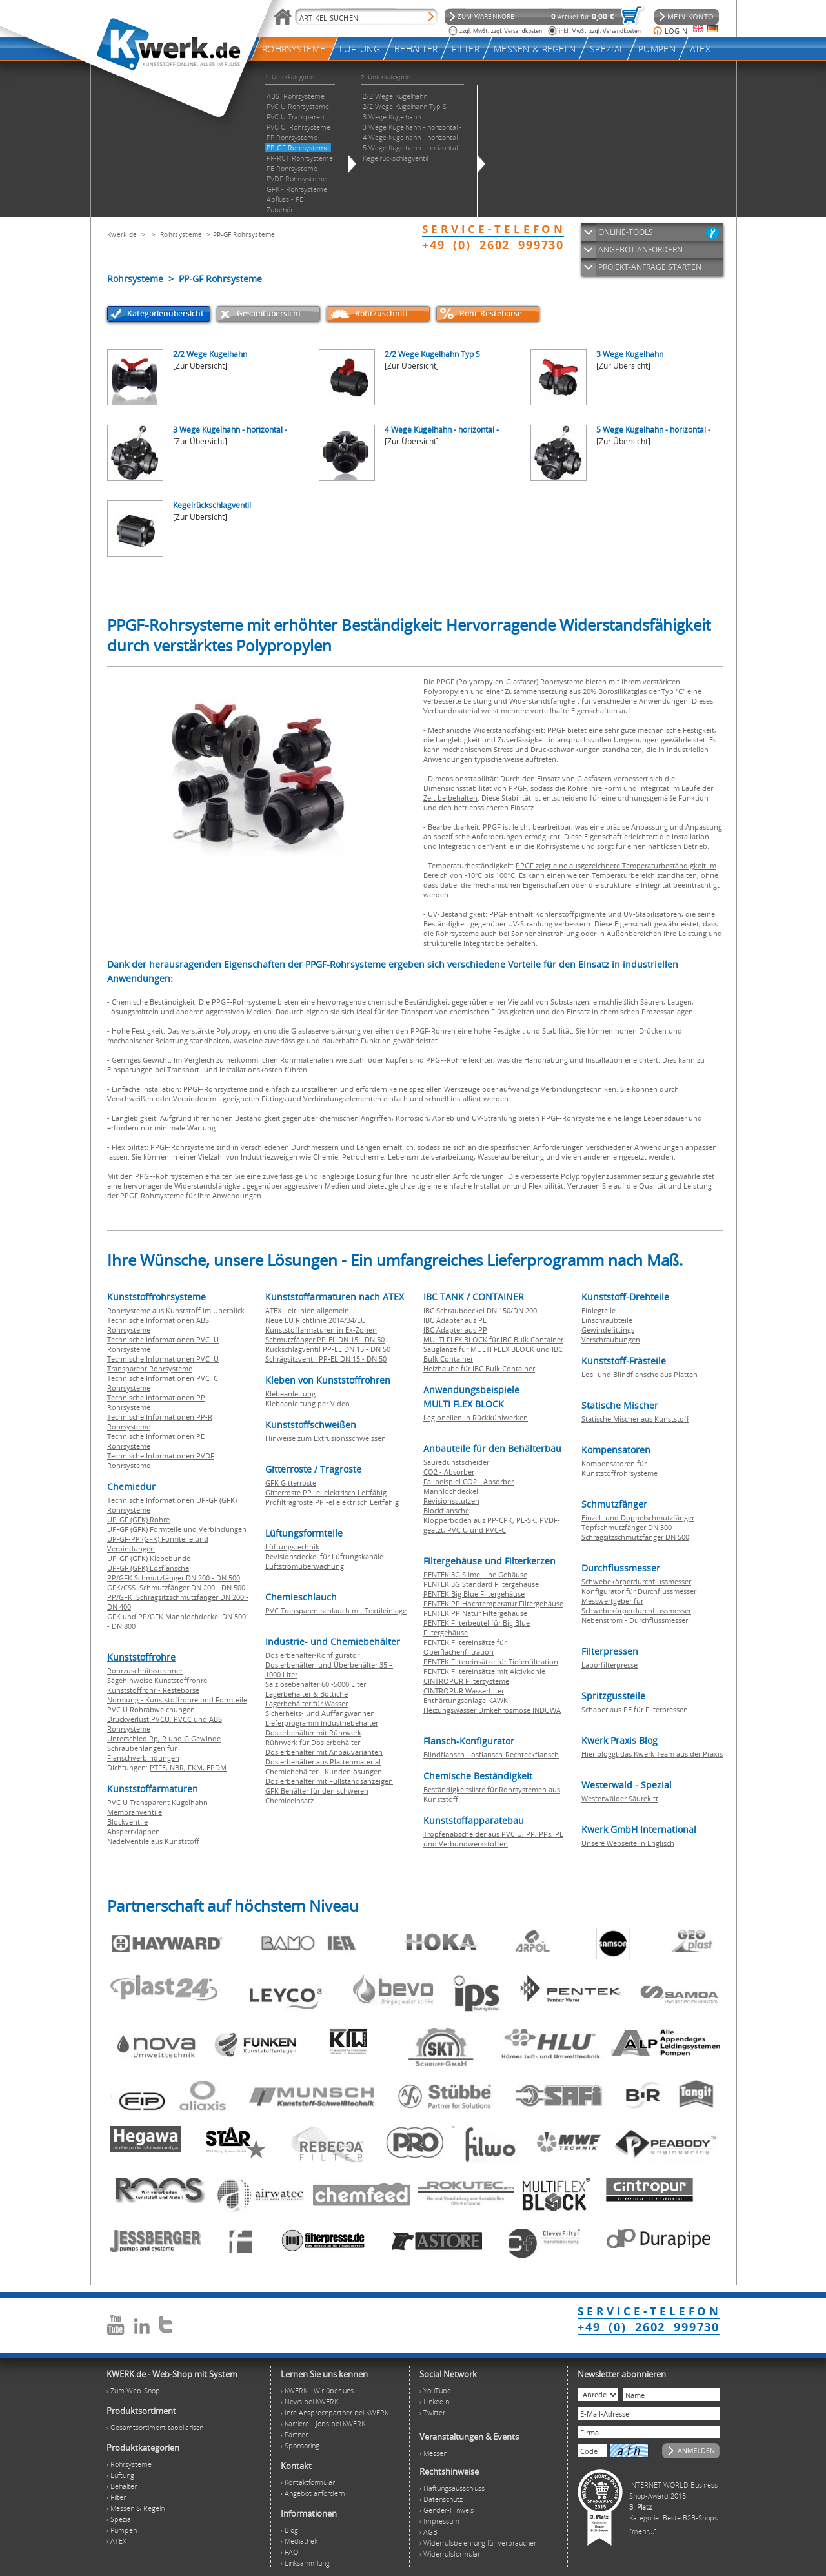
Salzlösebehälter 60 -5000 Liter (315, 1684)
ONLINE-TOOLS (625, 232)
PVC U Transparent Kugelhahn (157, 1802)
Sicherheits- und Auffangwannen (320, 1713)
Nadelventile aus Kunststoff (153, 1841)
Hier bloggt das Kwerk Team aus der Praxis (652, 1754)
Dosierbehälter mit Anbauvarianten (324, 1752)
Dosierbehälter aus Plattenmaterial (323, 1761)
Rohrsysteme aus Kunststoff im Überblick (176, 1310)
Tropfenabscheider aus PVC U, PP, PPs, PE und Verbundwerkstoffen (493, 1838)
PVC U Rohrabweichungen (151, 1709)
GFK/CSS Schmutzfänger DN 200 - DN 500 (176, 1587)
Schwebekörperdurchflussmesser (636, 1581)
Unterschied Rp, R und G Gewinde (164, 1738)
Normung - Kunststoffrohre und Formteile (177, 1699)
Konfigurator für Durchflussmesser (638, 1591)
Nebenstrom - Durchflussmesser (634, 1620)
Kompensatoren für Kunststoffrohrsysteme (619, 1468)
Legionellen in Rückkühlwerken (475, 1417)
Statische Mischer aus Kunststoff (635, 1419)
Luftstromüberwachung (304, 1566)
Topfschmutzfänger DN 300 (626, 1527)
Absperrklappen (133, 1831)
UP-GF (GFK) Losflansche (148, 1568)
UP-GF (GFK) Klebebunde (148, 1558)
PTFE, (160, 1767)
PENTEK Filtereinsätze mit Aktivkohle (484, 1671)
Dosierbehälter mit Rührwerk (313, 1732)
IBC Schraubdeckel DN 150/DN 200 (480, 1310)
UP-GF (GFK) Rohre (138, 1519)
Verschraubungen (610, 1339)
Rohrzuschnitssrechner (145, 1670)
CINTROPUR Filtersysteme (466, 1681)
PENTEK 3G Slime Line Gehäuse (475, 1574)
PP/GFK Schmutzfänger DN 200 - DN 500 (173, 1577)
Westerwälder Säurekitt (619, 1798)
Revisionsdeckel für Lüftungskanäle (324, 1556)
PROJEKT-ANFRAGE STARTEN (649, 266)
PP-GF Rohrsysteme (244, 234)
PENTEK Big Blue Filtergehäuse (474, 1594)
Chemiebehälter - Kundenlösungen (323, 1771)
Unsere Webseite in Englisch (627, 1843)
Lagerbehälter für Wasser (306, 1703)
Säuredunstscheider (456, 1462)
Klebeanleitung (290, 1393)
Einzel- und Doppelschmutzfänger (637, 1517)
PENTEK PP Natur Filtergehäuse (475, 1613)
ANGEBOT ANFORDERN (640, 249)
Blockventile (127, 1821)
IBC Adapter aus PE (455, 1320)
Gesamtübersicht (269, 313)
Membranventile (134, 1812)
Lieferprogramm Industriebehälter (321, 1723)
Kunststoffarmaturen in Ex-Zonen (321, 1329)
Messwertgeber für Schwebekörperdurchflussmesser (636, 1605)
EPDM (216, 1767)
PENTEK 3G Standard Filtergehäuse (481, 1584)
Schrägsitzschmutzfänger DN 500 (635, 1537)
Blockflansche (446, 1510)
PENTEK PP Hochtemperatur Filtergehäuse (493, 1603)
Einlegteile (598, 1310)
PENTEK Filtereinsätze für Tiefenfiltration (490, 1661)
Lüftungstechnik (292, 1546)
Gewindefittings (607, 1329)
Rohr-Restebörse (490, 313)
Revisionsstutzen (451, 1501)
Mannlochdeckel (450, 1491)
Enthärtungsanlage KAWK (465, 1700)
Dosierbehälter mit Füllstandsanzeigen (329, 1781)
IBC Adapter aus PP (455, 1329)
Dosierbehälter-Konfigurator (312, 1655)
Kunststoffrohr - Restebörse (153, 1690)
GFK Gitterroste (290, 1482)
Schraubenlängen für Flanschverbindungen (143, 1753)
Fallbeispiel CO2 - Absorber (468, 1481)
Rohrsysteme (181, 234)
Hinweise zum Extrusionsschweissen (325, 1438)
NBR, (179, 1767)
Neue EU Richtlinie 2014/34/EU (315, 1320)
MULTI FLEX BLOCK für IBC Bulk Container (493, 1339)
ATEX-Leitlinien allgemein (307, 1310)
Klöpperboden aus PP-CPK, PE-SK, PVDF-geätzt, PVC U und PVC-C (491, 1525)
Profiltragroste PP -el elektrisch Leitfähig (332, 1502)
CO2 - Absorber (448, 1472)
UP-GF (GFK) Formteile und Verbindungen (177, 1529)
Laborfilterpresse (609, 1665)
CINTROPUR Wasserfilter (463, 1690)
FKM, (197, 1767)
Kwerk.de (122, 234)
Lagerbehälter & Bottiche (306, 1694)
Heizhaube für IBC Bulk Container (479, 1368)
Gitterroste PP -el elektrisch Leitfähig (326, 1492)
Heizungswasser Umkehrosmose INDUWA (492, 1710)
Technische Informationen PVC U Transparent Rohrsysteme (163, 1363)
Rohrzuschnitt (381, 313)
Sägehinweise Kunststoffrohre (157, 1680)
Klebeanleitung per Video (307, 1403)
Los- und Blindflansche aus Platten (639, 1374)
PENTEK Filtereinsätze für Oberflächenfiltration (465, 1647)
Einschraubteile (606, 1320)
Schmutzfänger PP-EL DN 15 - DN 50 (325, 1339)
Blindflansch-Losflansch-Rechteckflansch (491, 1754)
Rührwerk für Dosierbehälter (312, 1742)
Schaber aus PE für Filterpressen (634, 1709)
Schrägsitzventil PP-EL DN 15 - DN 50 (326, 1359)
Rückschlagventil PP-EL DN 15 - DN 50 (327, 1349)
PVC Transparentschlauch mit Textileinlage (336, 1610)
